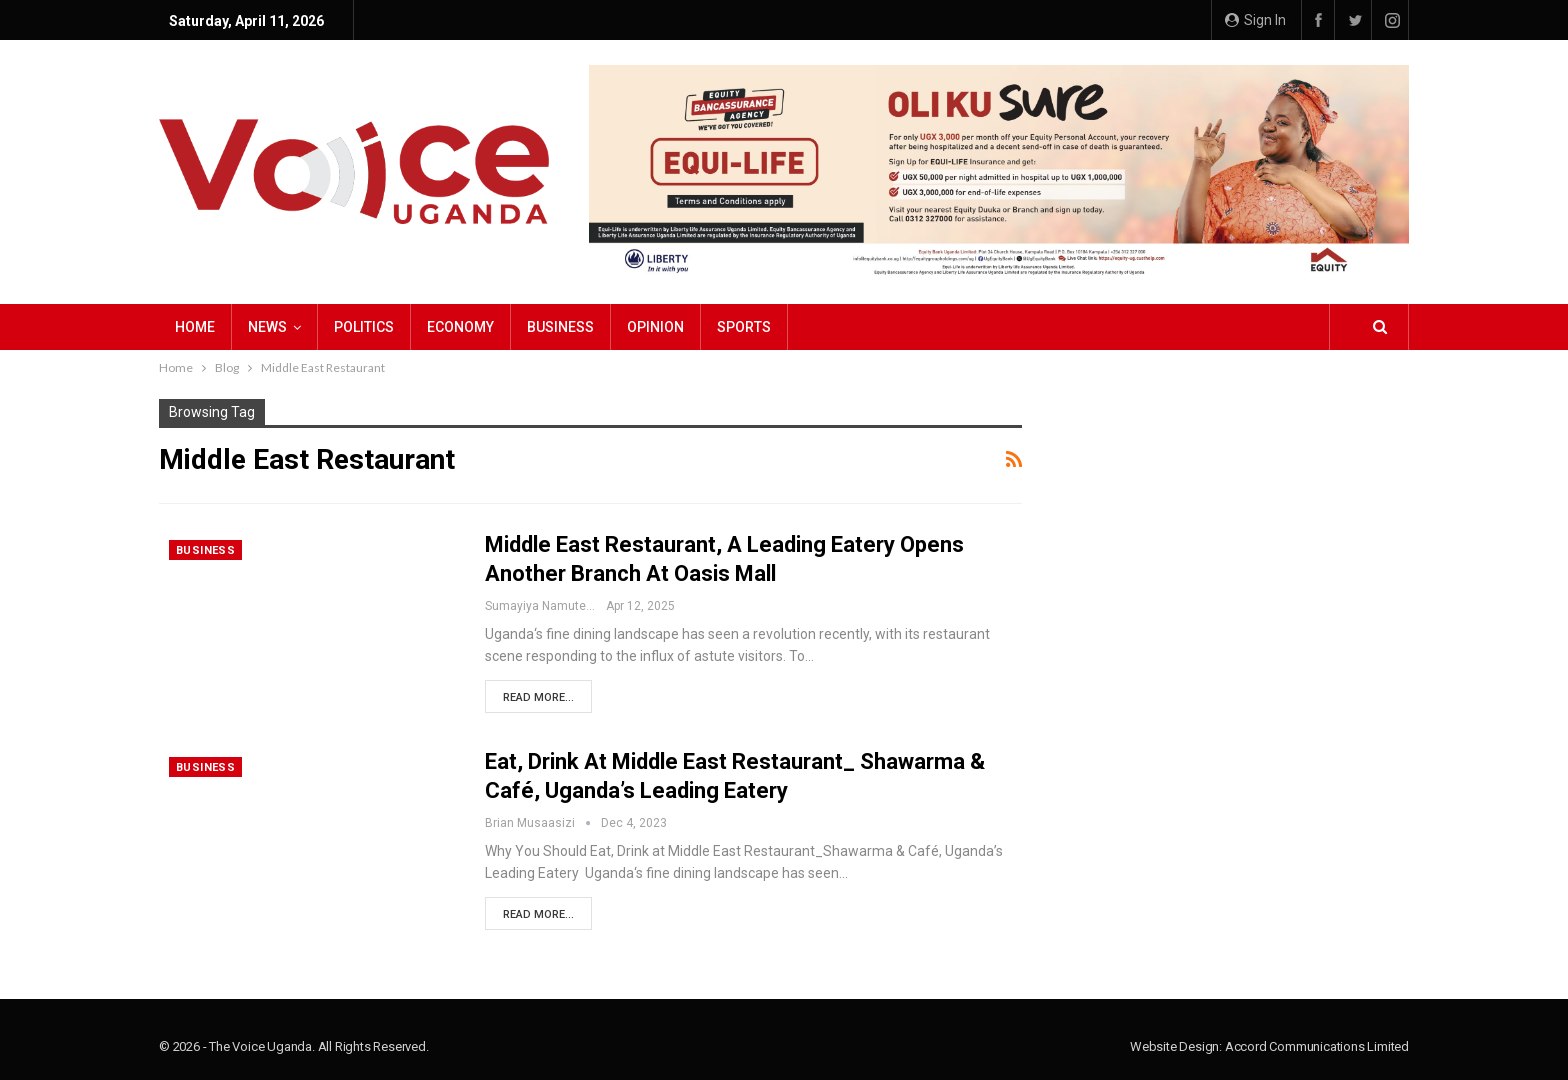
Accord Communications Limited (1317, 1046)
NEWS (267, 327)
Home (195, 327)
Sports (744, 327)
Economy (460, 327)
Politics (364, 327)
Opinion (655, 327)
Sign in (1255, 20)
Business (560, 327)
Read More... (538, 697)
